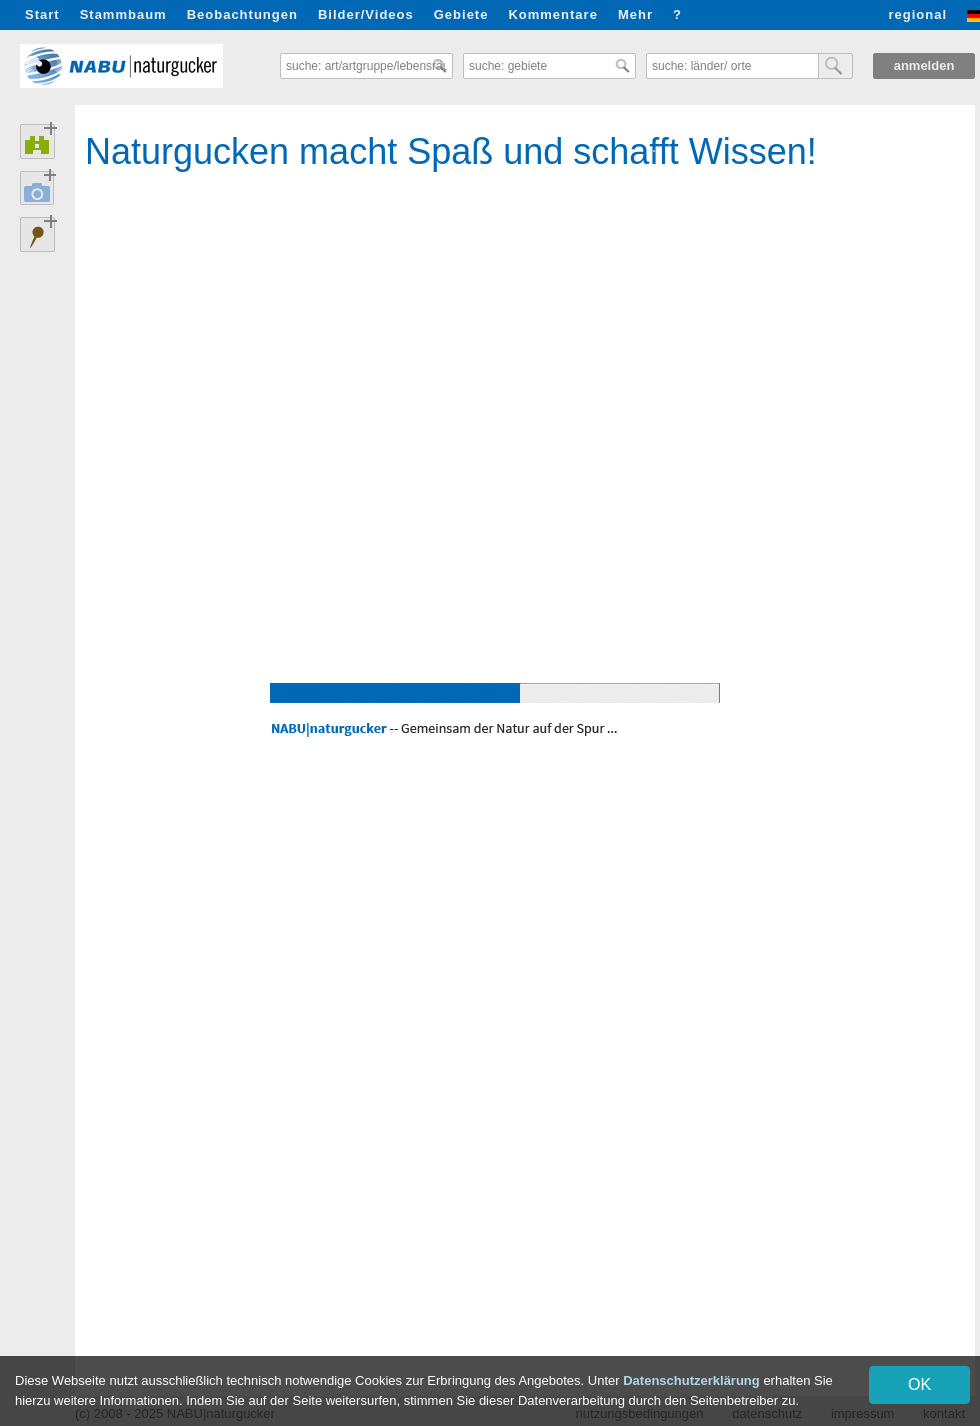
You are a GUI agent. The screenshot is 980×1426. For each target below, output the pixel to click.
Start (42, 14)
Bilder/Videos (366, 14)
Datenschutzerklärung (691, 1380)
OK (919, 1384)
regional (917, 14)
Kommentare (552, 14)
